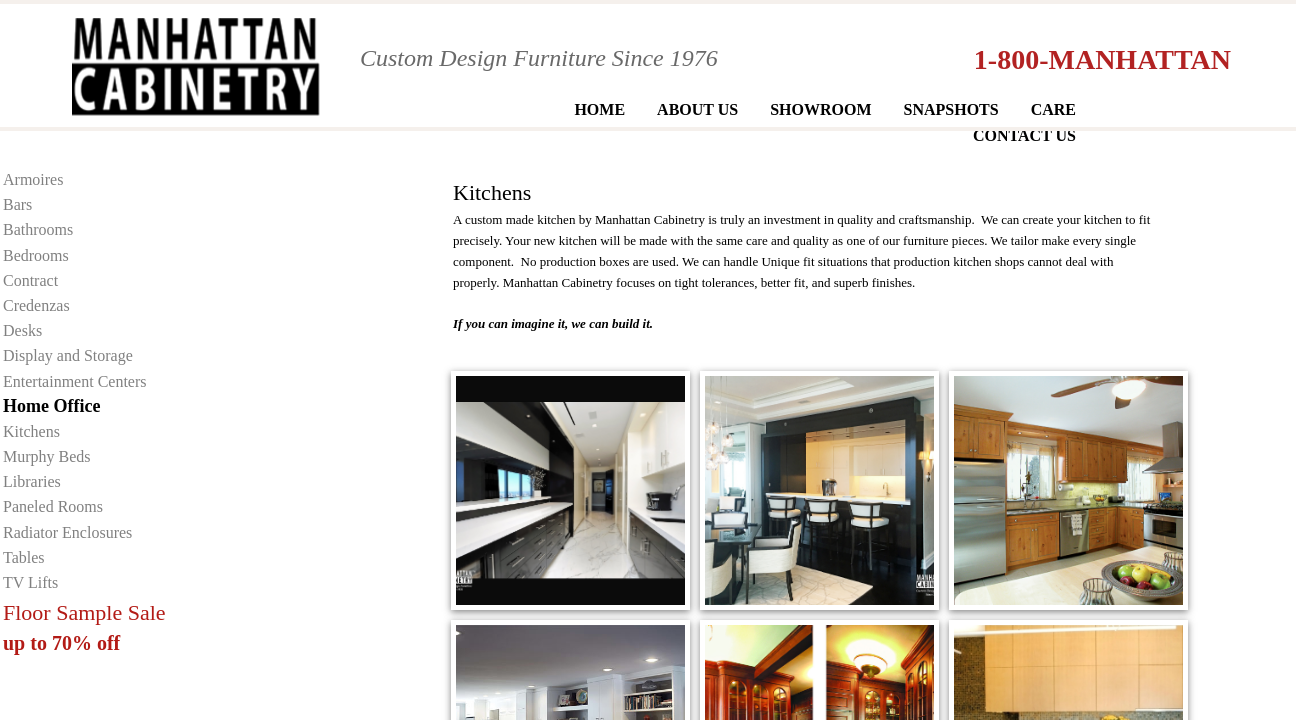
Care (1053, 109)
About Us (697, 109)
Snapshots (951, 109)
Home (599, 109)
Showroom (820, 109)
